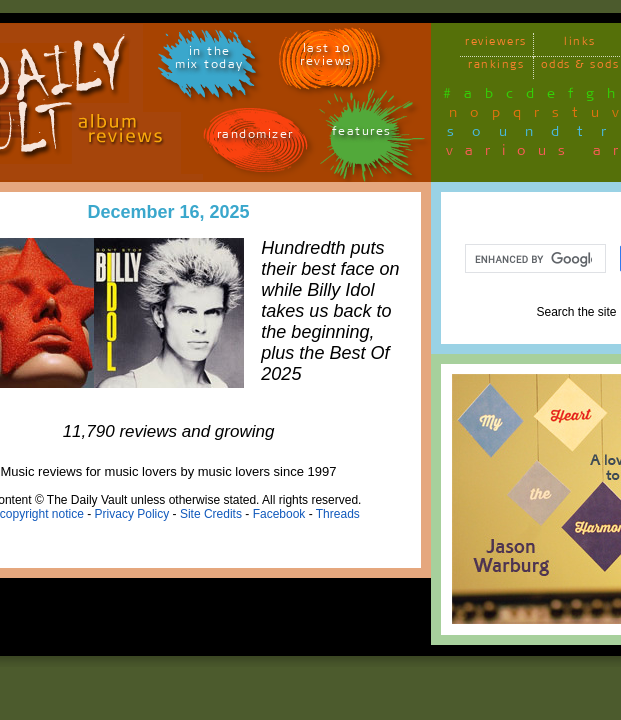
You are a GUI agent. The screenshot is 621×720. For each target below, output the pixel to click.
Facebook (279, 514)
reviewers (496, 44)
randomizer (255, 137)
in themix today (209, 61)
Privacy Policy (132, 514)
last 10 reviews (326, 58)
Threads (338, 514)
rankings (496, 67)
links (580, 44)
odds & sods (580, 67)
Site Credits (211, 514)
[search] (533, 259)
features (362, 134)
